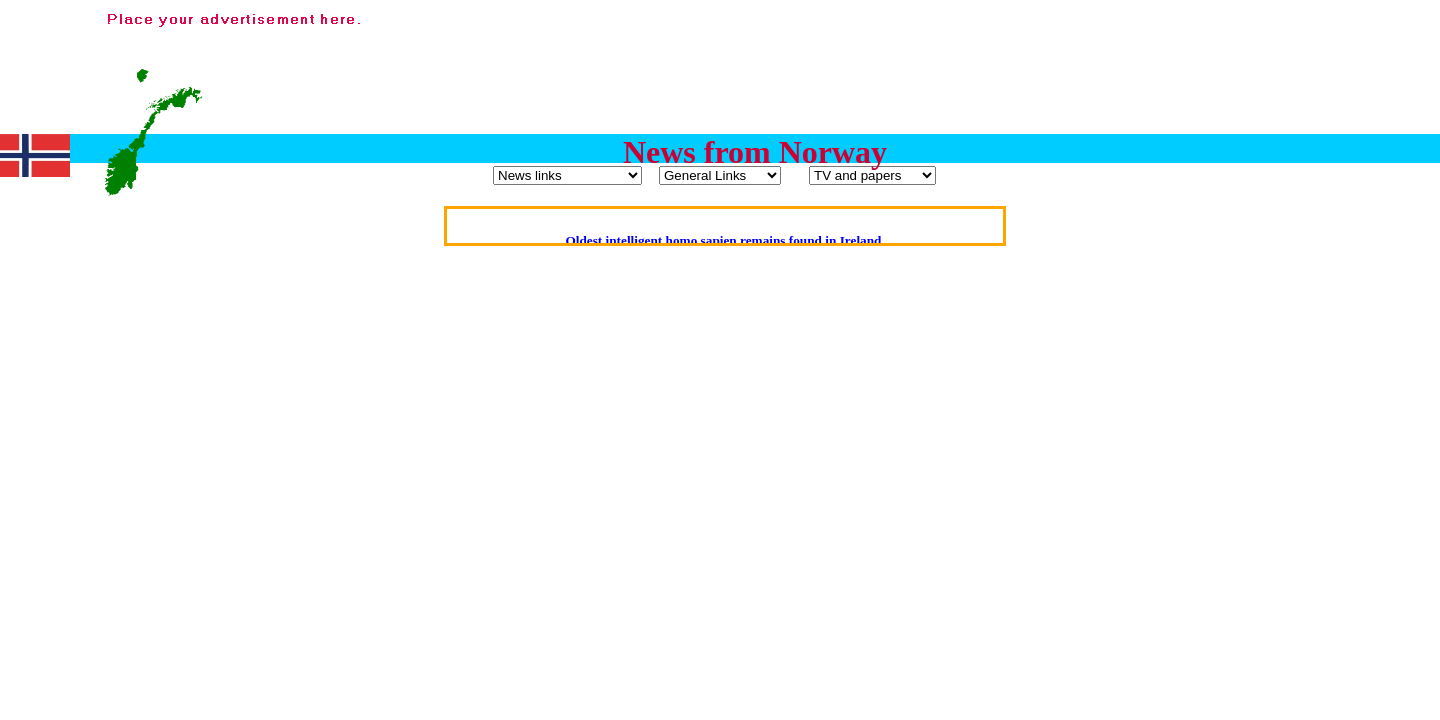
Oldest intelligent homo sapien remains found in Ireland (723, 240)
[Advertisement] (1068, 53)
